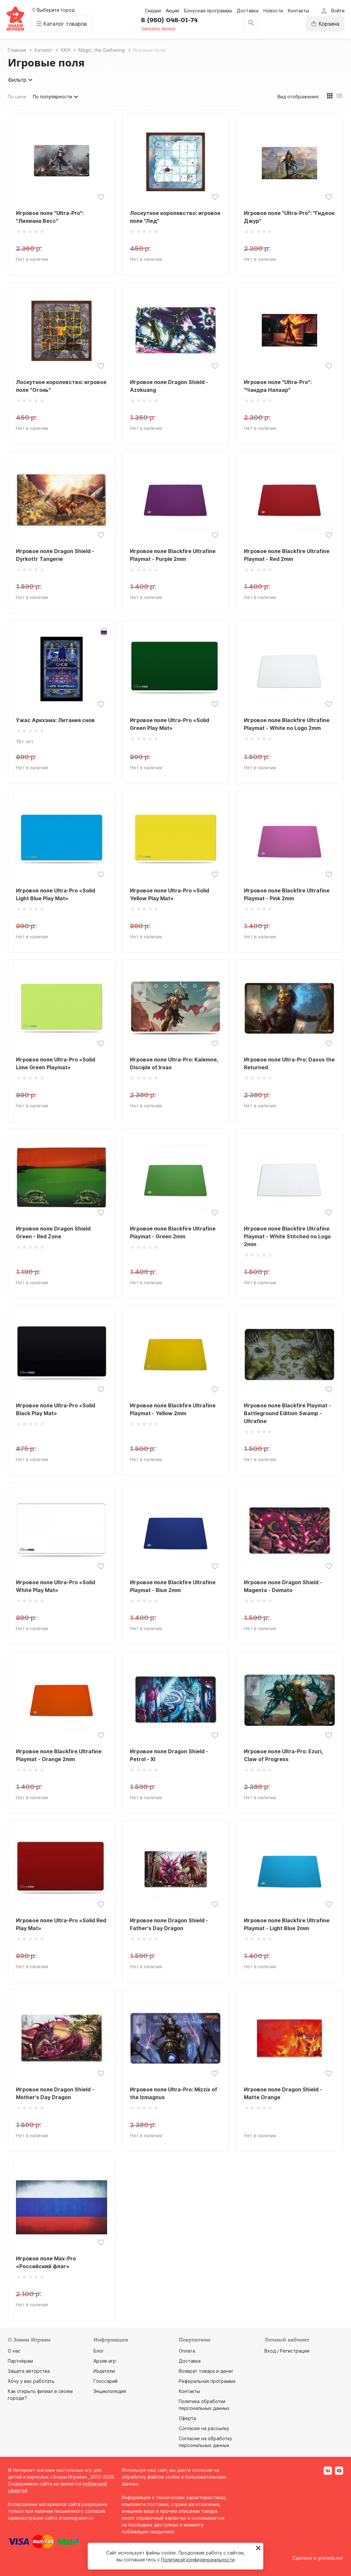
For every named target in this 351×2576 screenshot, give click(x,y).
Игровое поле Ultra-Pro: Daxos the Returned (289, 1063)
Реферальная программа (207, 2381)
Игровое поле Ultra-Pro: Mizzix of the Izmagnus (173, 2093)
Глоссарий (105, 2381)
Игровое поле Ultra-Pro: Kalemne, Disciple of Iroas (174, 1063)
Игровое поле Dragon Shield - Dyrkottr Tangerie (55, 555)
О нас (14, 2351)
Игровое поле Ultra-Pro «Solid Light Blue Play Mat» (55, 894)
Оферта (187, 2418)
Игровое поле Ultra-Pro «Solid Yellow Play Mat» (169, 894)
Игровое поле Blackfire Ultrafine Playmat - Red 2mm (287, 555)
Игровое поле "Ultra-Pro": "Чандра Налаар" (278, 386)
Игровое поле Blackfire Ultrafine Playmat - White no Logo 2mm (287, 724)
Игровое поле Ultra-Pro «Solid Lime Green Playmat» (55, 1063)
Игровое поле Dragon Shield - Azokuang (169, 386)
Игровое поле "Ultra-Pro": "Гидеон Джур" (289, 217)
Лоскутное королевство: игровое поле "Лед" (175, 217)
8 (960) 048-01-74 (169, 20)
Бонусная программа (208, 10)
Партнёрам (20, 2361)
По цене (17, 96)
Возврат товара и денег (206, 2371)
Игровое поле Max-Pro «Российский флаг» (46, 2262)
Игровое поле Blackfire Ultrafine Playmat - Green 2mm (173, 1232)
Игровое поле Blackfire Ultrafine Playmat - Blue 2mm (173, 1586)
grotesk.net (330, 2558)
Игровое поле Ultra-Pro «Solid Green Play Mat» (169, 724)
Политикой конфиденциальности (198, 2559)
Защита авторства (29, 2371)
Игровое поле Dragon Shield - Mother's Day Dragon (55, 2093)
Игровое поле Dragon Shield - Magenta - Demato (283, 1586)
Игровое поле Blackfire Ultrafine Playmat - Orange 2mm (59, 1755)
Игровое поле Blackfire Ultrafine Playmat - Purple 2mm (173, 555)
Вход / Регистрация (286, 2351)
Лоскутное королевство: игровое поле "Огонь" (61, 386)
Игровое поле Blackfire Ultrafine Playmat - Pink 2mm (287, 894)
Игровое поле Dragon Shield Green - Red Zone (53, 1232)
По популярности (56, 97)
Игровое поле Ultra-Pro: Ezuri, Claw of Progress (283, 1755)
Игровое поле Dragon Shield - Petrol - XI (169, 1755)
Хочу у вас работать (31, 2381)
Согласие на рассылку (204, 2428)
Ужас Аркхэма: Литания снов (55, 720)
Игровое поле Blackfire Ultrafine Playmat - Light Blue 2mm (287, 1924)
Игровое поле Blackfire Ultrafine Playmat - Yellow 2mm (173, 1409)
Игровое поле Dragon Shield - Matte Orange (283, 2093)
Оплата (187, 2351)
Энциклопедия (109, 2391)
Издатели (104, 2371)
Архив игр (104, 2361)
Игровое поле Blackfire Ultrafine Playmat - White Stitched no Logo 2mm (287, 1236)
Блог (98, 2351)
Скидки (153, 10)
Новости (273, 10)
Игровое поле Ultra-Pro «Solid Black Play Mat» (55, 1409)
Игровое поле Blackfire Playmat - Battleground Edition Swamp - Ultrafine (287, 1413)
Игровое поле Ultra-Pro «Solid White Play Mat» (55, 1586)
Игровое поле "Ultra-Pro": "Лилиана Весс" (50, 217)
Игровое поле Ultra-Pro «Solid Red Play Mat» (61, 1924)
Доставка (248, 10)
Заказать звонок (158, 28)
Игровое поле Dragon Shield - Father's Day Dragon (169, 1924)
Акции (172, 10)
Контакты (298, 10)
